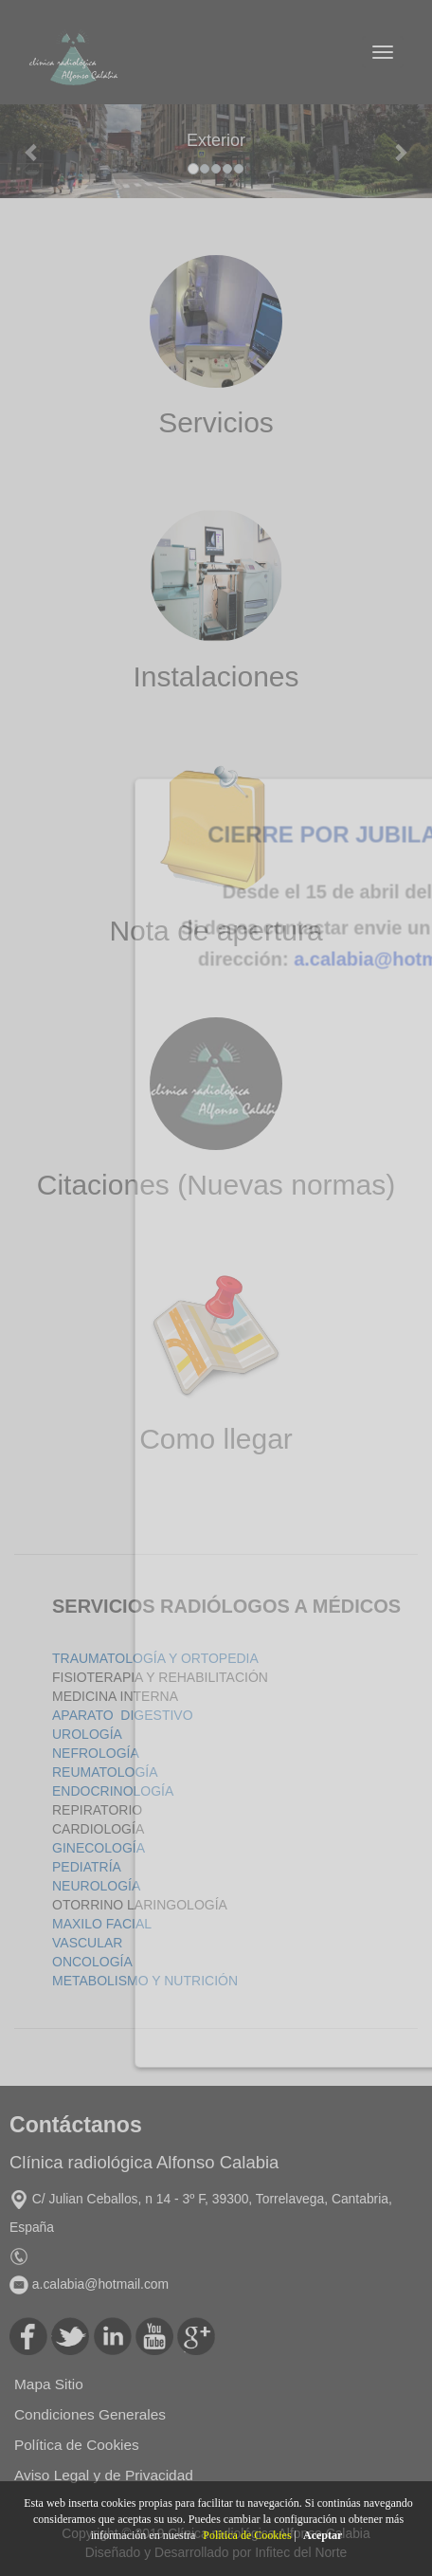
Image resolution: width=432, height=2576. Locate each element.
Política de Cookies (247, 2535)
